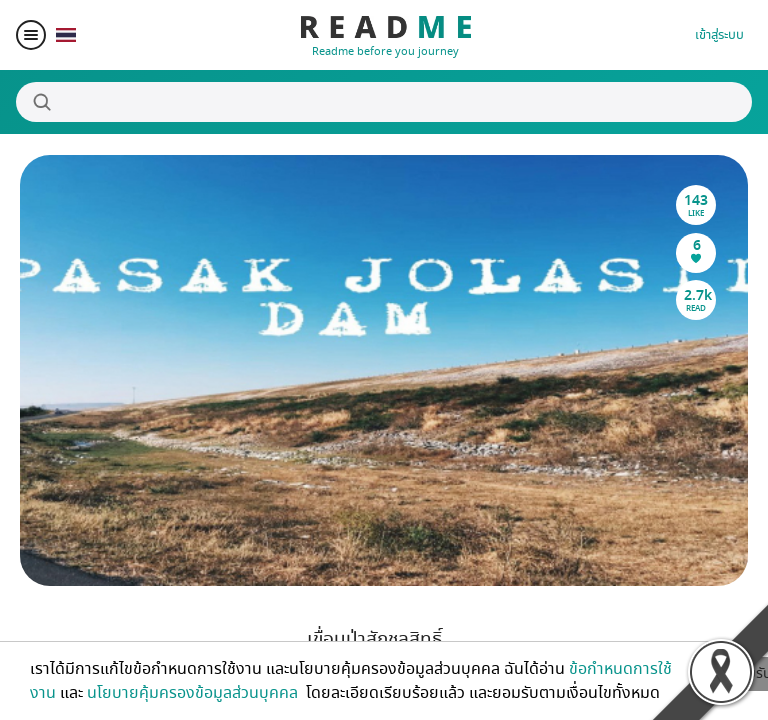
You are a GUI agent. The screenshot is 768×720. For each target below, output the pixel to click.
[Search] (384, 102)
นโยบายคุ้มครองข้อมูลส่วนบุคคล (194, 693)
